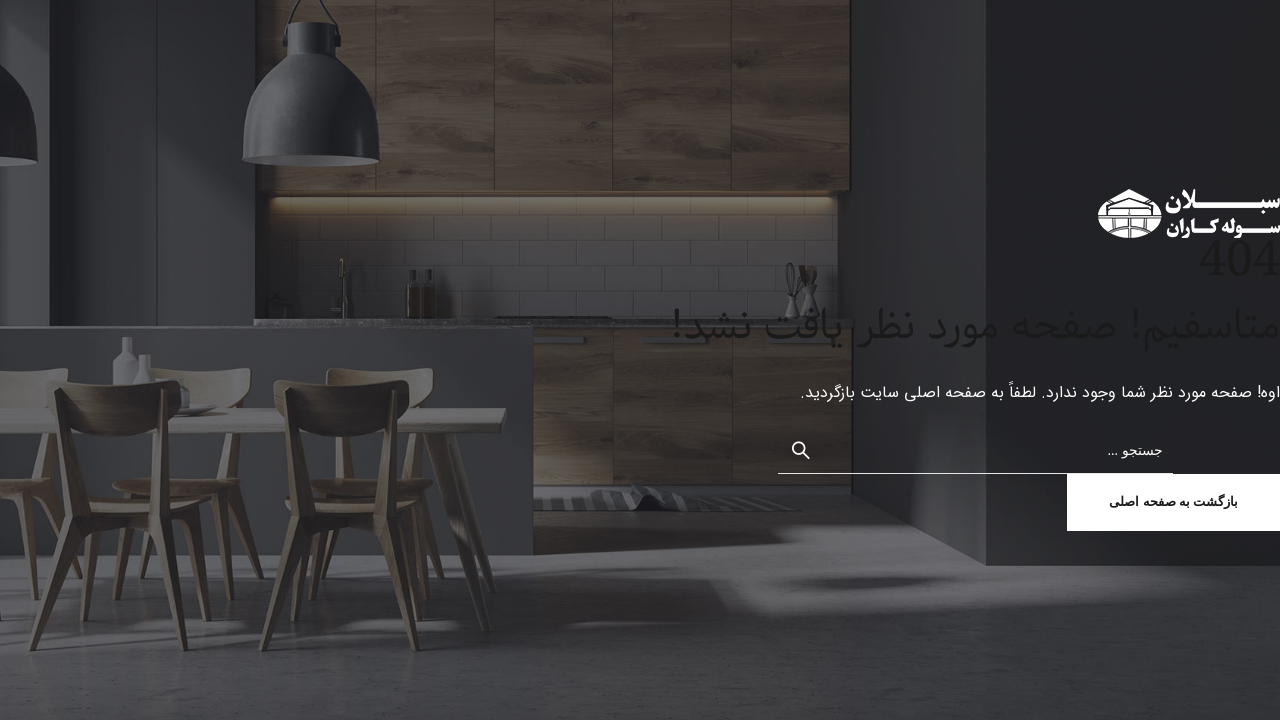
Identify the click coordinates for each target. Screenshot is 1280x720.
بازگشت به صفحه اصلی (1173, 501)
